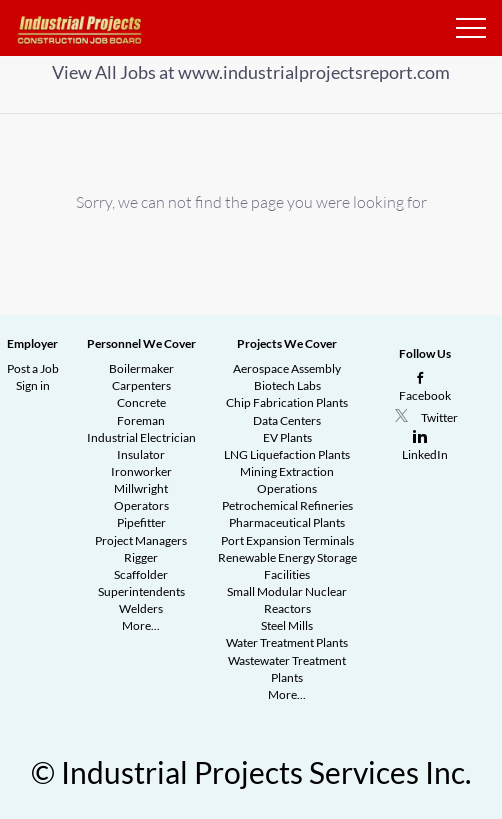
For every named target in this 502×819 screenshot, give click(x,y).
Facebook (425, 395)
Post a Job (33, 368)
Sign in (33, 385)
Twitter (439, 417)
